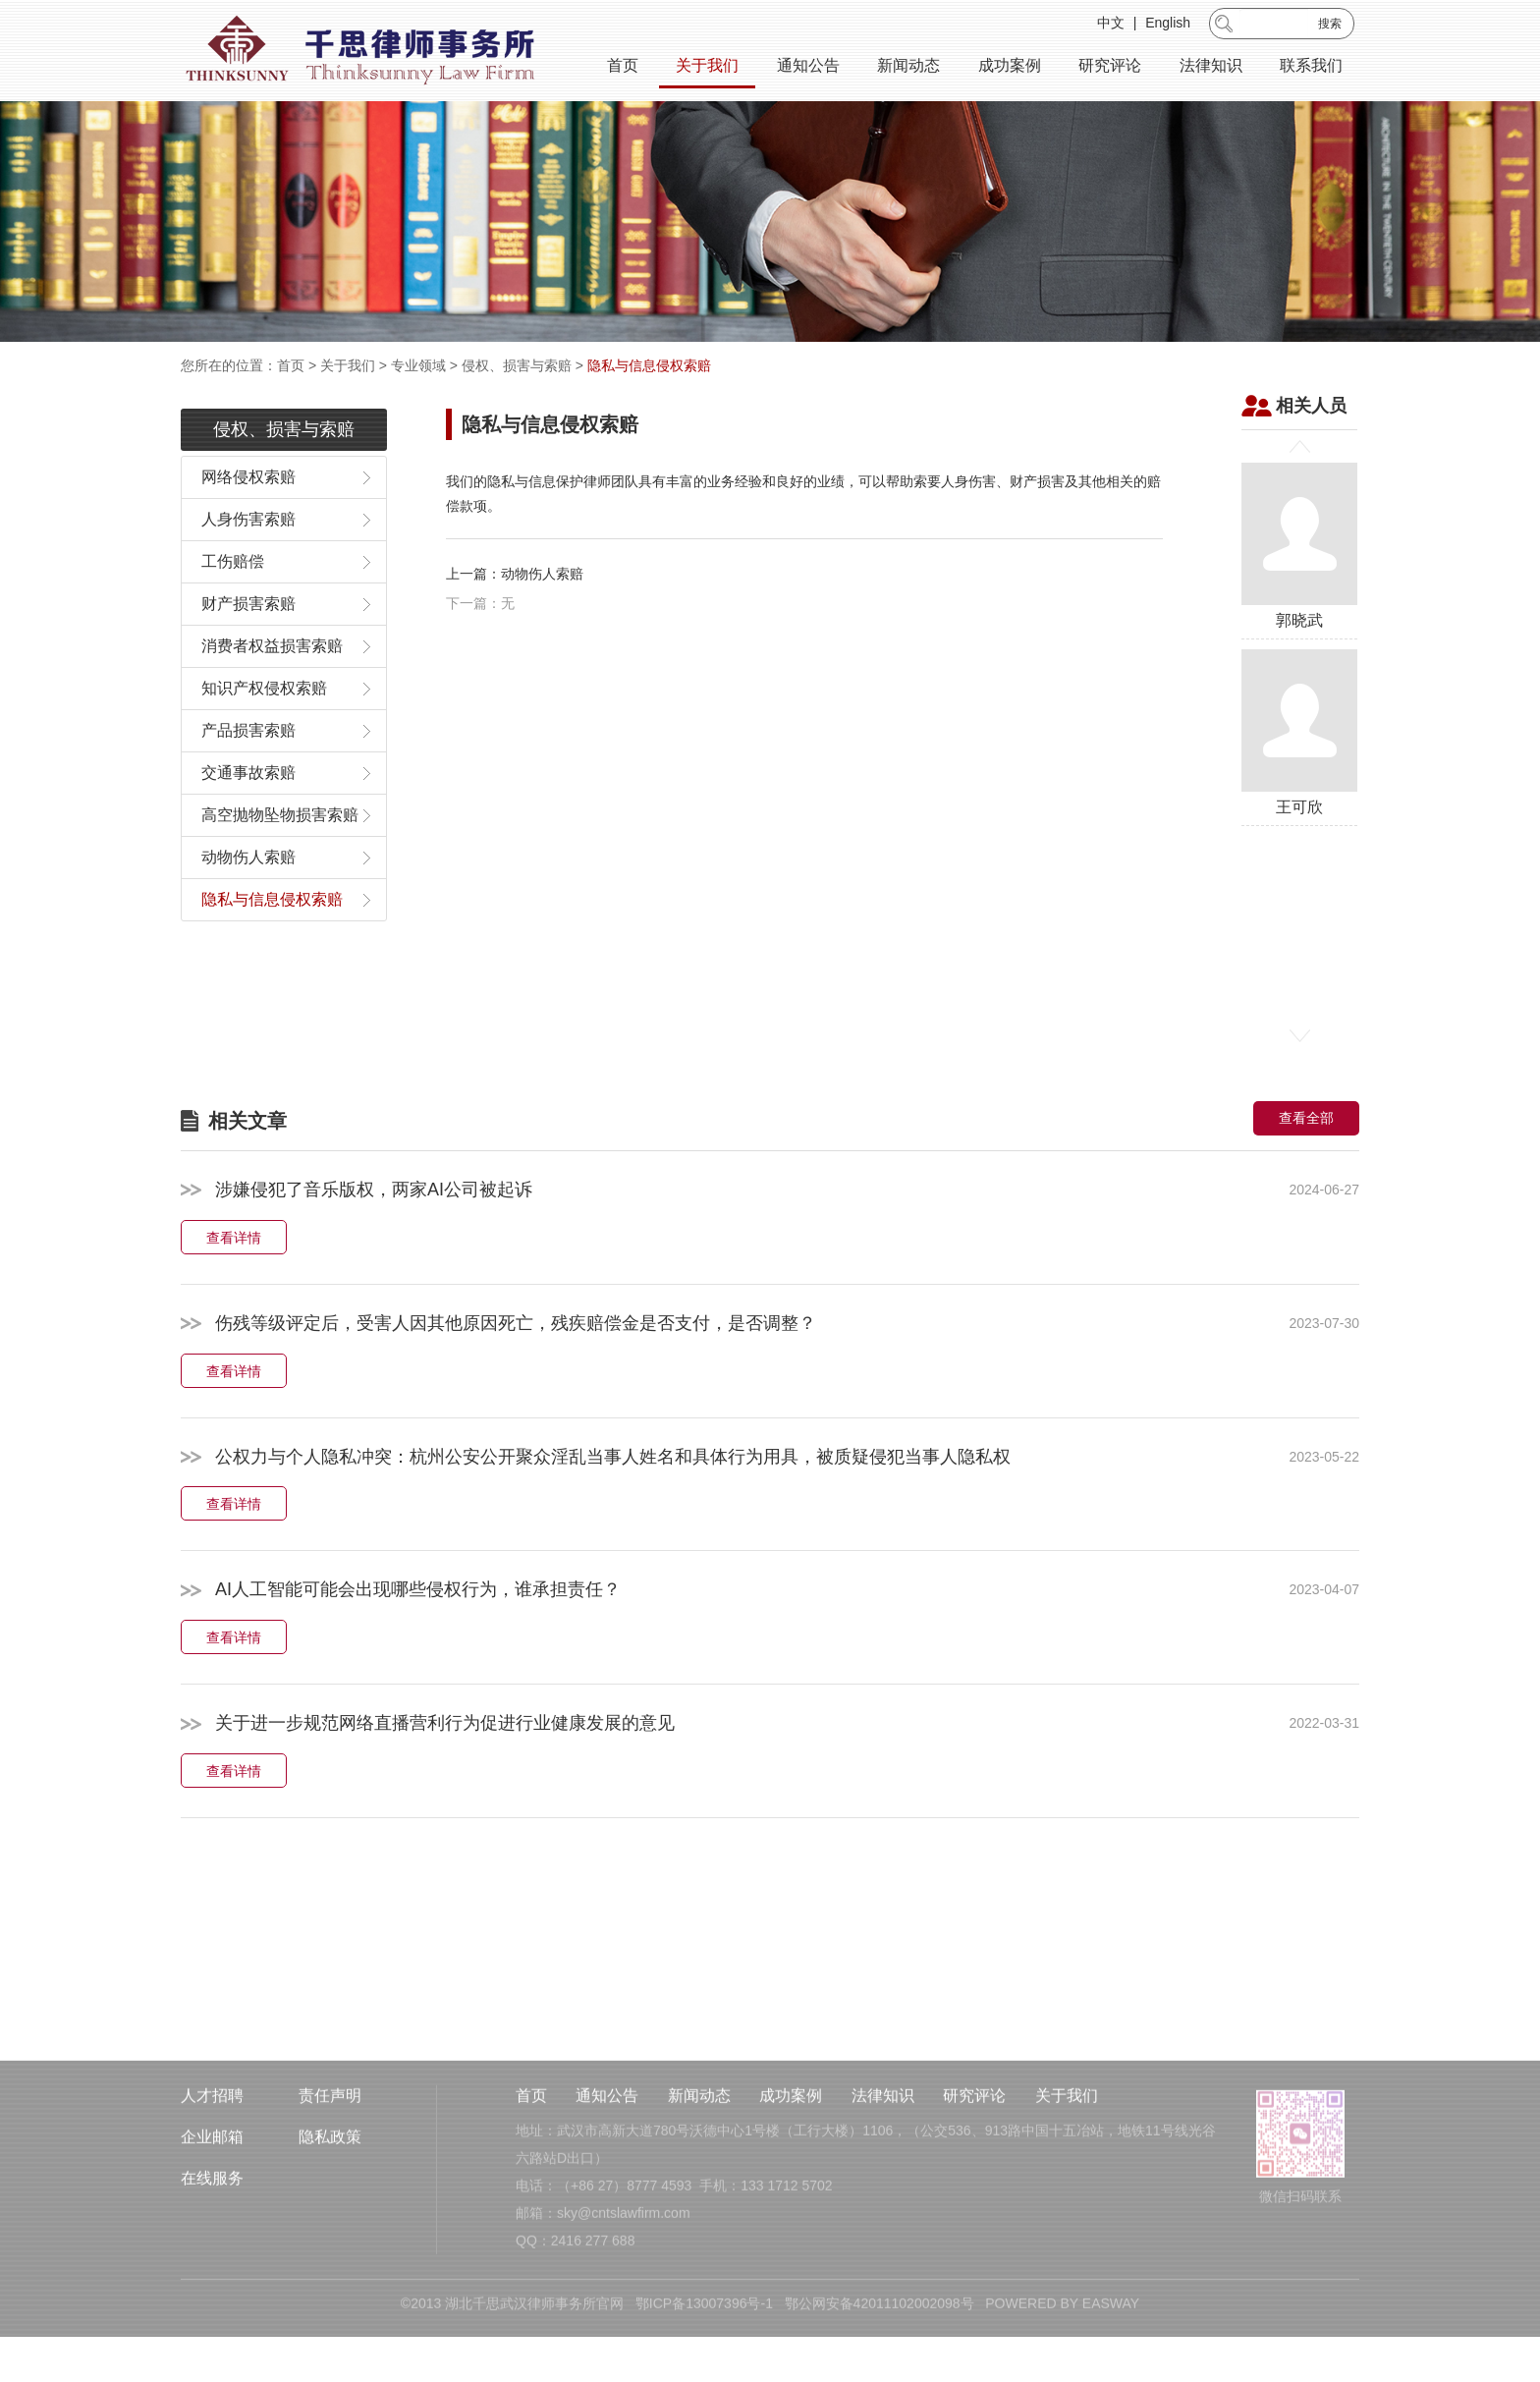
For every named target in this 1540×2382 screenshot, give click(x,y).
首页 (622, 68)
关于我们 (707, 68)
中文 (1111, 25)
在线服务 (212, 2283)
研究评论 (1109, 68)
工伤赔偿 (232, 614)
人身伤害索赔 (248, 572)
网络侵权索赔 (248, 530)
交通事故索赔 (248, 825)
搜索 (1330, 26)
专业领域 (418, 365)
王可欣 (1299, 785)
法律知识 (1211, 68)
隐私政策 (330, 2242)
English (1167, 25)
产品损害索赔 (248, 783)
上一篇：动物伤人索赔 (514, 626)
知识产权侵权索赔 (264, 741)
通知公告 (808, 68)
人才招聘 (212, 2200)
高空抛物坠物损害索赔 (279, 867)
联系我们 (1311, 68)
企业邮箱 (212, 2242)
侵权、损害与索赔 (517, 365)
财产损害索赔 (248, 656)
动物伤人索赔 (248, 910)
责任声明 (330, 2200)
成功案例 (1009, 68)
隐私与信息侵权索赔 (649, 365)
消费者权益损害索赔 (272, 699)
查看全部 (1306, 1171)
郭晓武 (1299, 599)
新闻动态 (908, 68)
